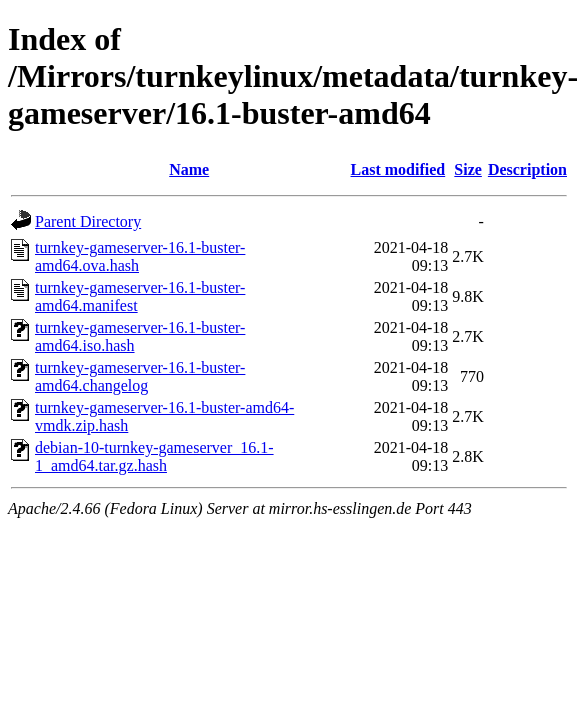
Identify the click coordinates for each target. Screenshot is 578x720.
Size (468, 169)
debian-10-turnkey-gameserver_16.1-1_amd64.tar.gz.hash (154, 456)
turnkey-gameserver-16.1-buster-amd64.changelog (140, 376)
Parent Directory (88, 221)
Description (527, 169)
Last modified (398, 169)
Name (189, 169)
